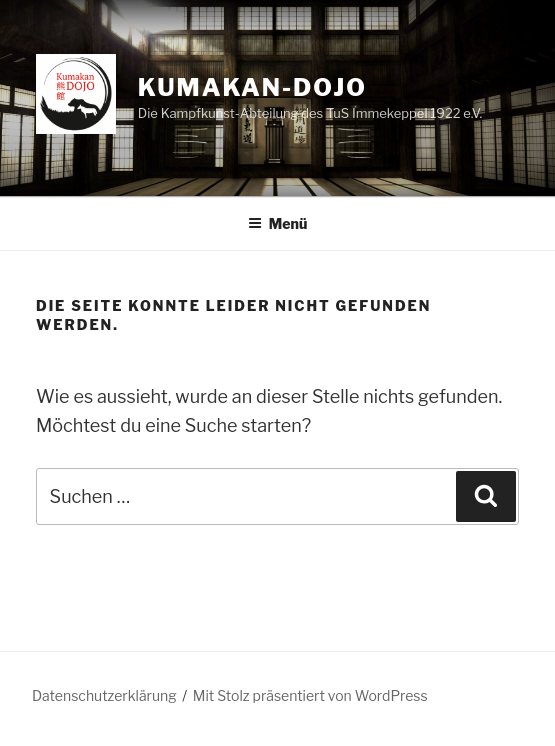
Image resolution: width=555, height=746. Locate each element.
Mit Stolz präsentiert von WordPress (310, 695)
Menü (278, 223)
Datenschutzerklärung (104, 695)
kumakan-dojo (252, 87)
